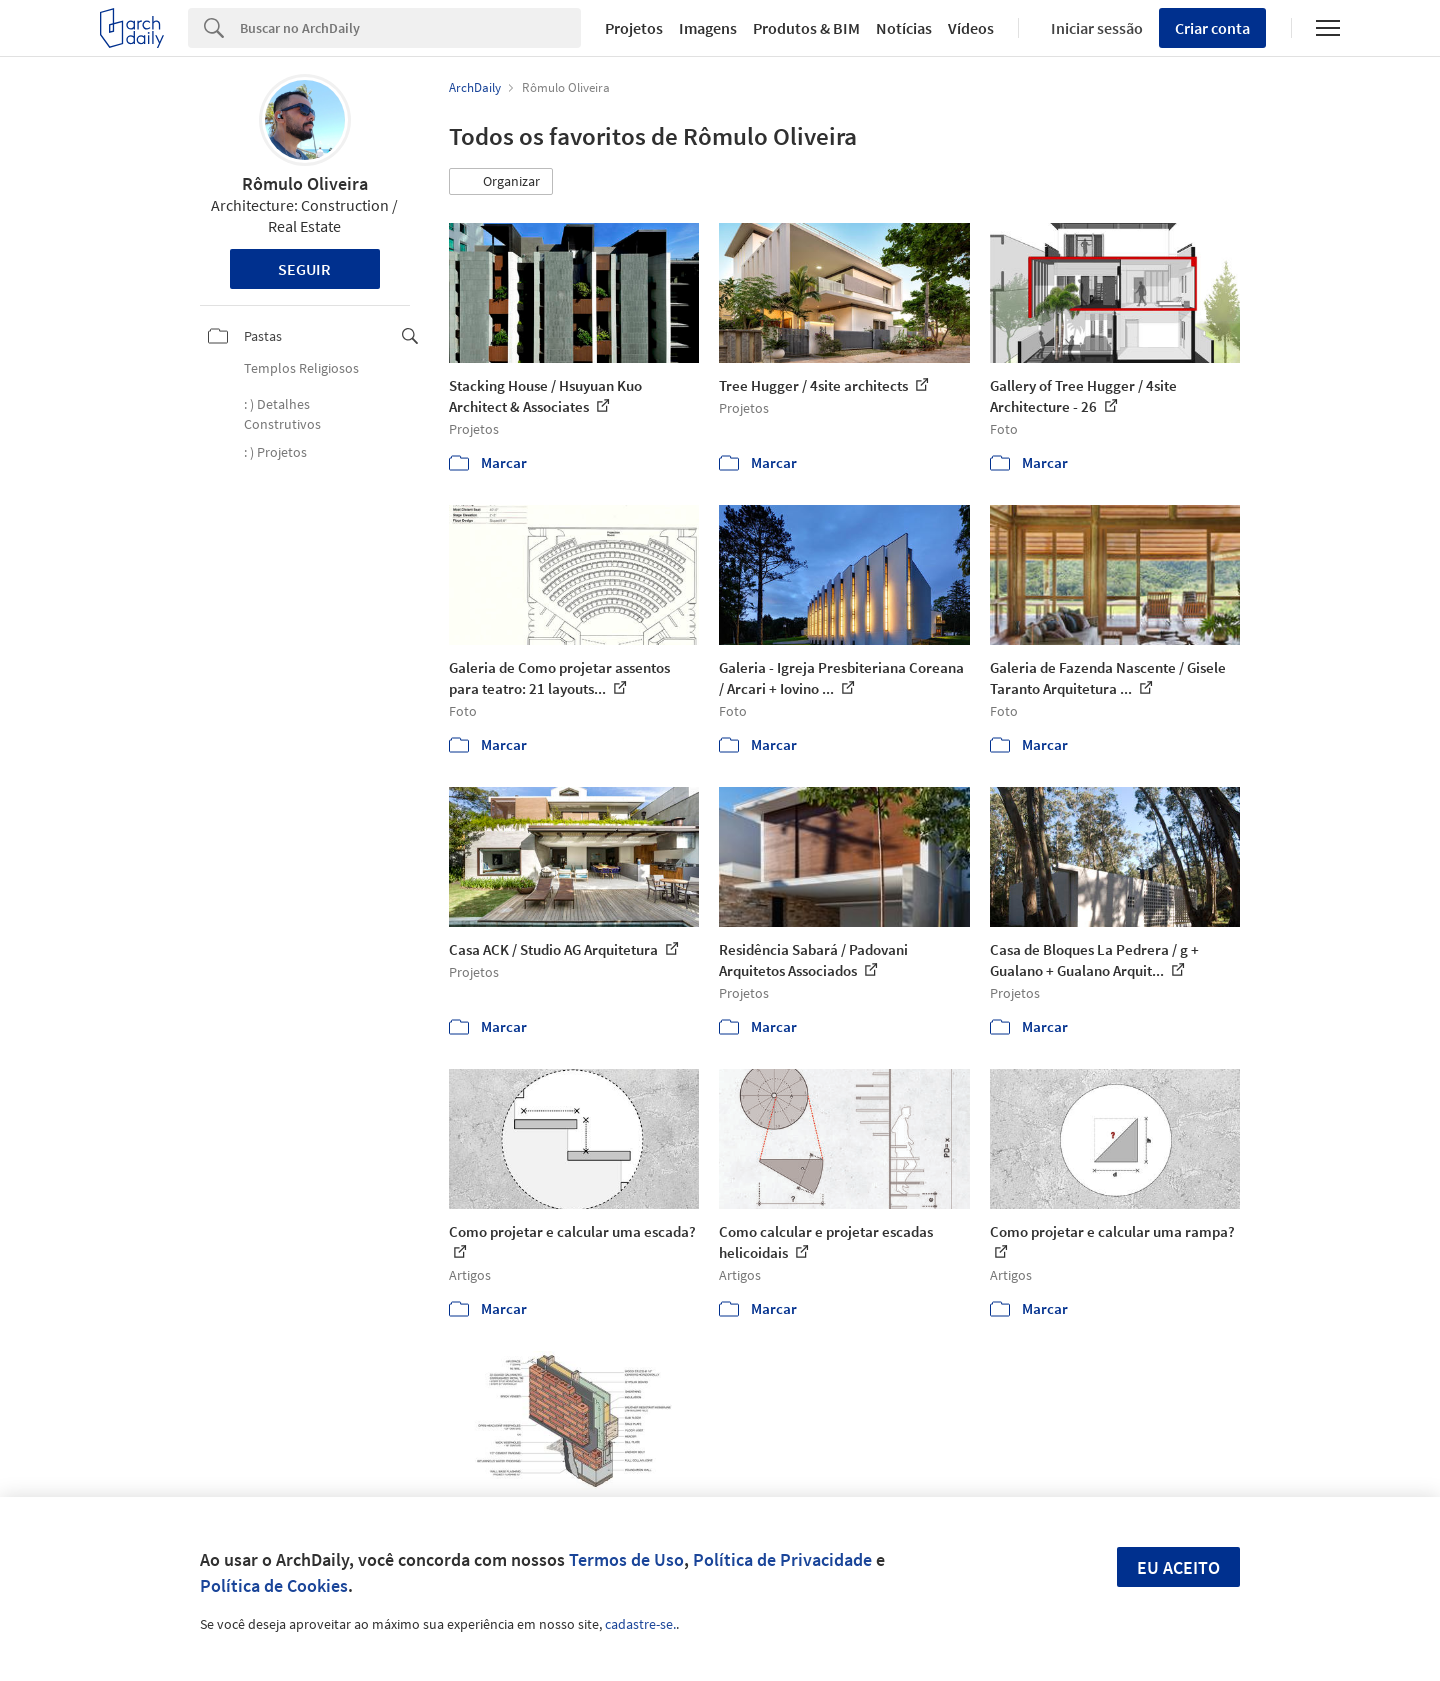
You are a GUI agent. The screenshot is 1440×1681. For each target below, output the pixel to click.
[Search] (410, 28)
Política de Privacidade (782, 1559)
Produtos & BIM (806, 28)
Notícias (904, 28)
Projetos (634, 28)
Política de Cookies (274, 1585)
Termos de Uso (626, 1559)
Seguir (304, 269)
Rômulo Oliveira (305, 183)
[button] (501, 182)
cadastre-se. (640, 1624)
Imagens (708, 28)
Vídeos (971, 28)
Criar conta (1212, 28)
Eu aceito (1178, 1567)
